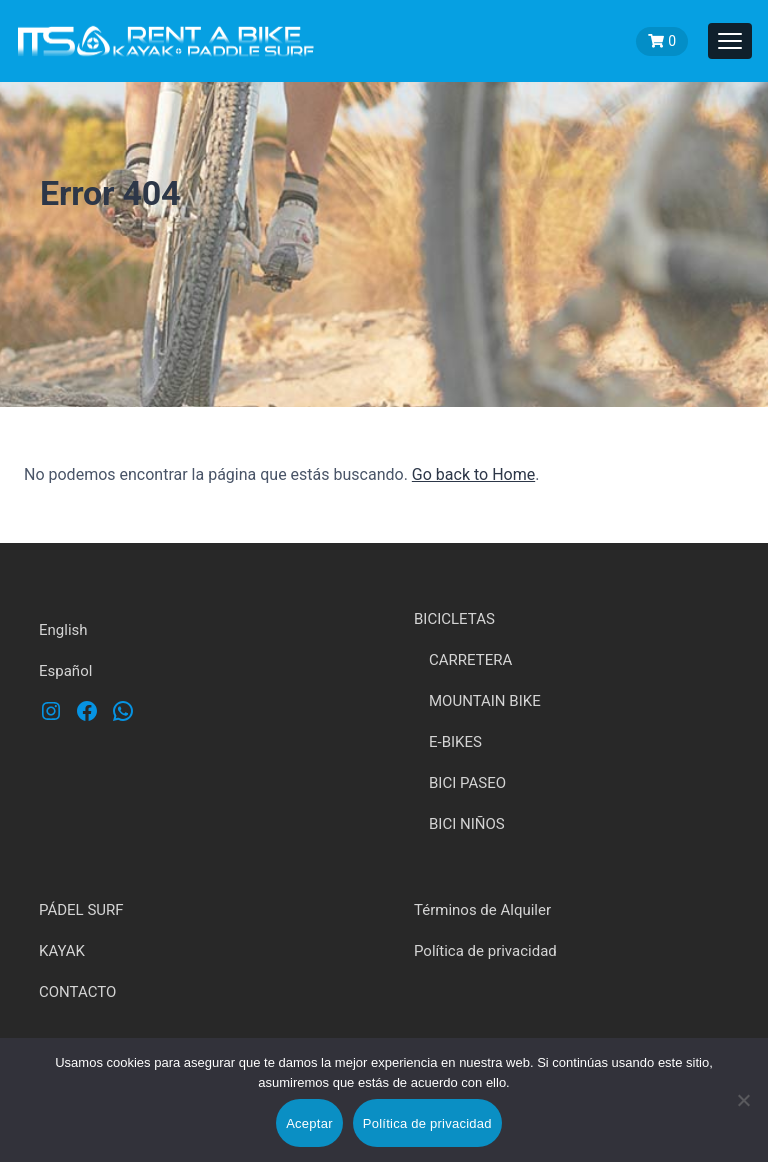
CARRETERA (470, 660)
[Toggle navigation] (730, 41)
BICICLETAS (454, 619)
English (63, 630)
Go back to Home (473, 474)
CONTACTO (77, 992)
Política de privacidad (485, 951)
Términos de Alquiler (482, 910)
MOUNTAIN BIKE (485, 701)
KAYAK (62, 951)
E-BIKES (455, 742)
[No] (743, 1114)
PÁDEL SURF (81, 910)
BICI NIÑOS (467, 824)
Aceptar (309, 1123)
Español (65, 671)
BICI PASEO (467, 783)
